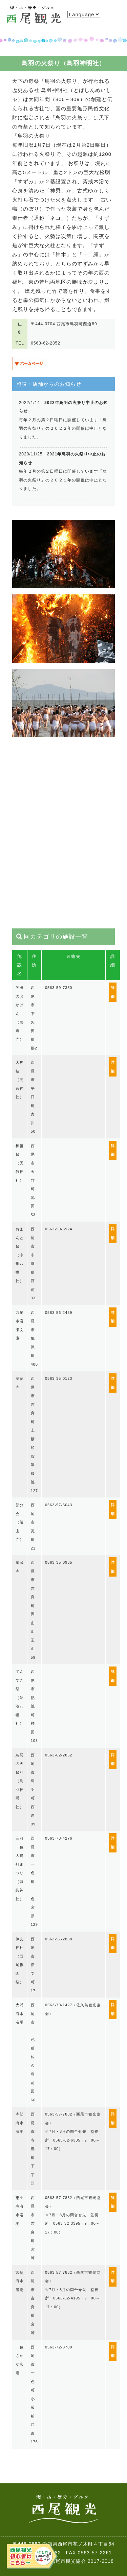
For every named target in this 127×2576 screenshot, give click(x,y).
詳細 (113, 992)
